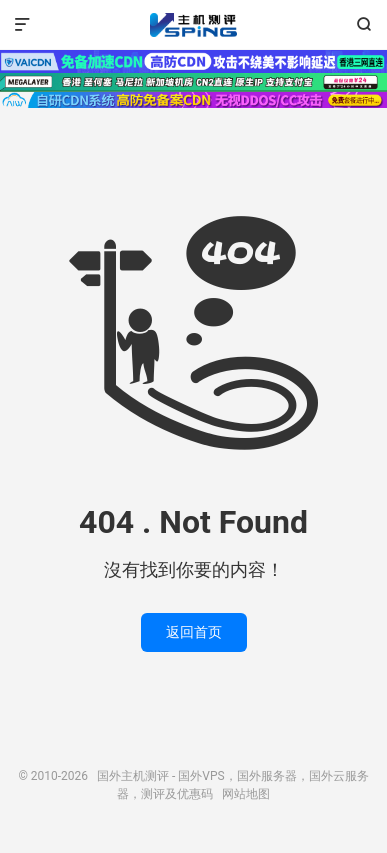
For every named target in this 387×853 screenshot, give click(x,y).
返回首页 (194, 632)
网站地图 (246, 794)
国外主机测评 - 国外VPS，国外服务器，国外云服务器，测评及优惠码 (193, 25)
